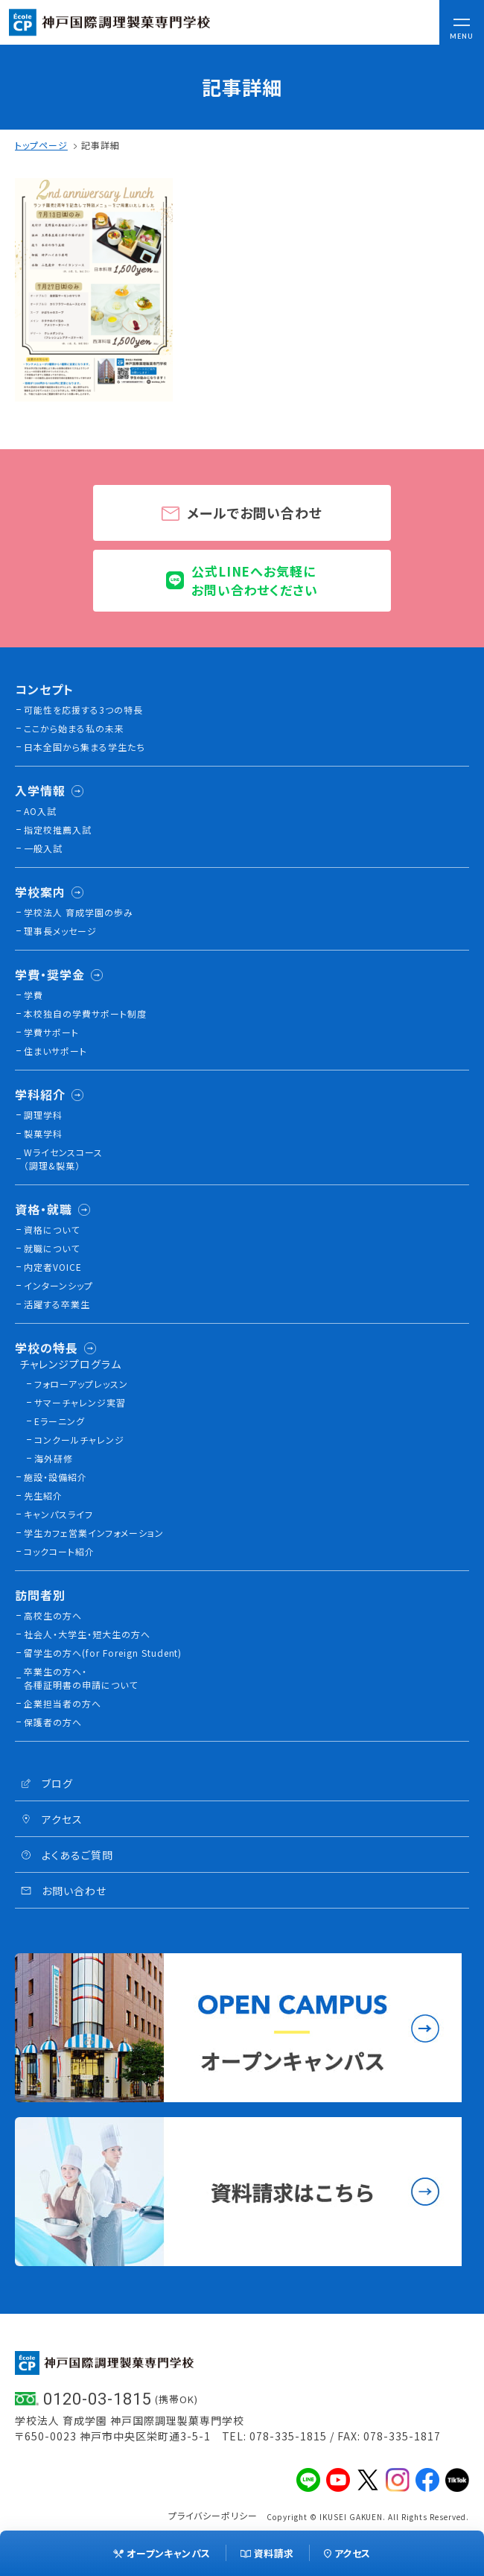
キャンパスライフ (58, 1514)
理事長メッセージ (60, 930)
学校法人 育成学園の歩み (78, 912)
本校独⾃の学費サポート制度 (85, 1013)
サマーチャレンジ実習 (80, 1402)
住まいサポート (55, 1050)
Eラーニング (59, 1421)
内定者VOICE (53, 1266)
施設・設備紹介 (55, 1477)
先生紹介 (43, 1495)
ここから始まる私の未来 (74, 728)
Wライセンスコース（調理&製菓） (63, 1159)
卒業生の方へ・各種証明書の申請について (81, 1678)
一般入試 (43, 848)
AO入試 (40, 811)
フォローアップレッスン (81, 1383)
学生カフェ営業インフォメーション (94, 1532)
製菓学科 (43, 1133)
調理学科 (43, 1114)
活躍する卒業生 (57, 1304)
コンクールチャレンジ (79, 1439)
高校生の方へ (53, 1615)
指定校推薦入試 (58, 829)
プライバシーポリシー (213, 2515)
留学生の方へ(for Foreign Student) (103, 1652)
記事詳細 (100, 145)
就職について (52, 1248)
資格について (52, 1229)
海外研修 (53, 1458)
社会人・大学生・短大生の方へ (87, 1634)
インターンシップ (58, 1285)
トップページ (41, 145)
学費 (33, 995)
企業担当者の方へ (62, 1703)
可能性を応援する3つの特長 (83, 709)
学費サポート (51, 1032)
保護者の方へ (53, 1722)
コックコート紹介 (59, 1551)
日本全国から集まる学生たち (84, 746)
